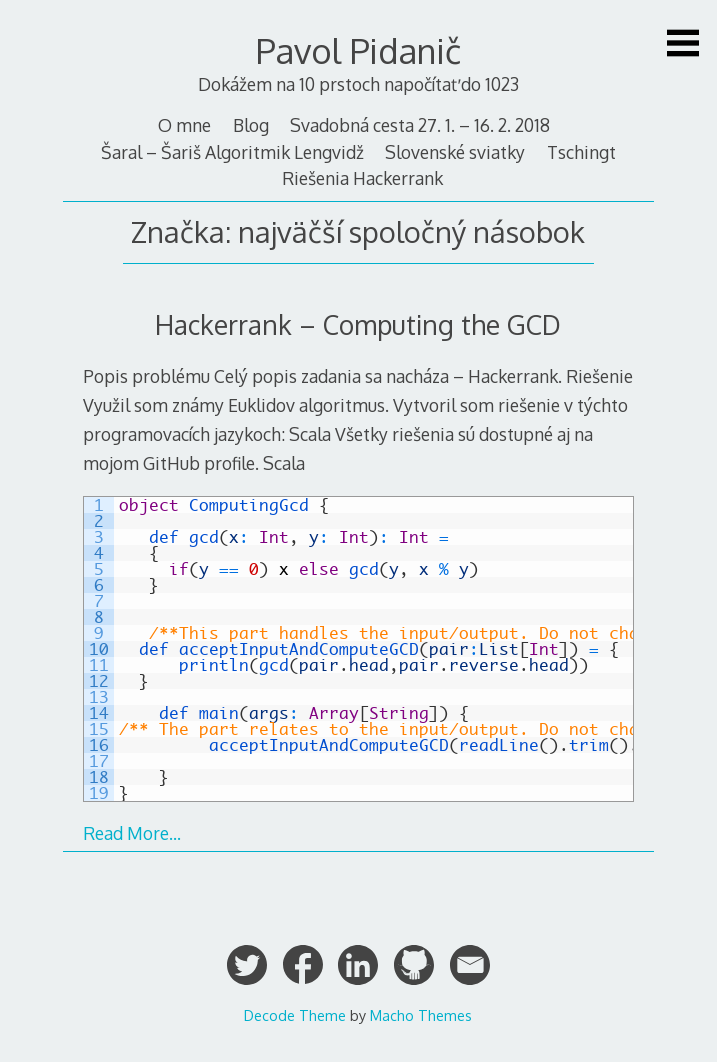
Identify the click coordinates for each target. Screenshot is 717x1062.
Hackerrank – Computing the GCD (358, 324)
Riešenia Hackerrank (362, 178)
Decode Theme (295, 1015)
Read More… (132, 833)
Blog (251, 125)
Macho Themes (421, 1015)
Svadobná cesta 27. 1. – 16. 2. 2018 (420, 125)
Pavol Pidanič (358, 50)
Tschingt (581, 152)
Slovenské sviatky (455, 152)
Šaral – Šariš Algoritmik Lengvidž (232, 152)
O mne (184, 125)
